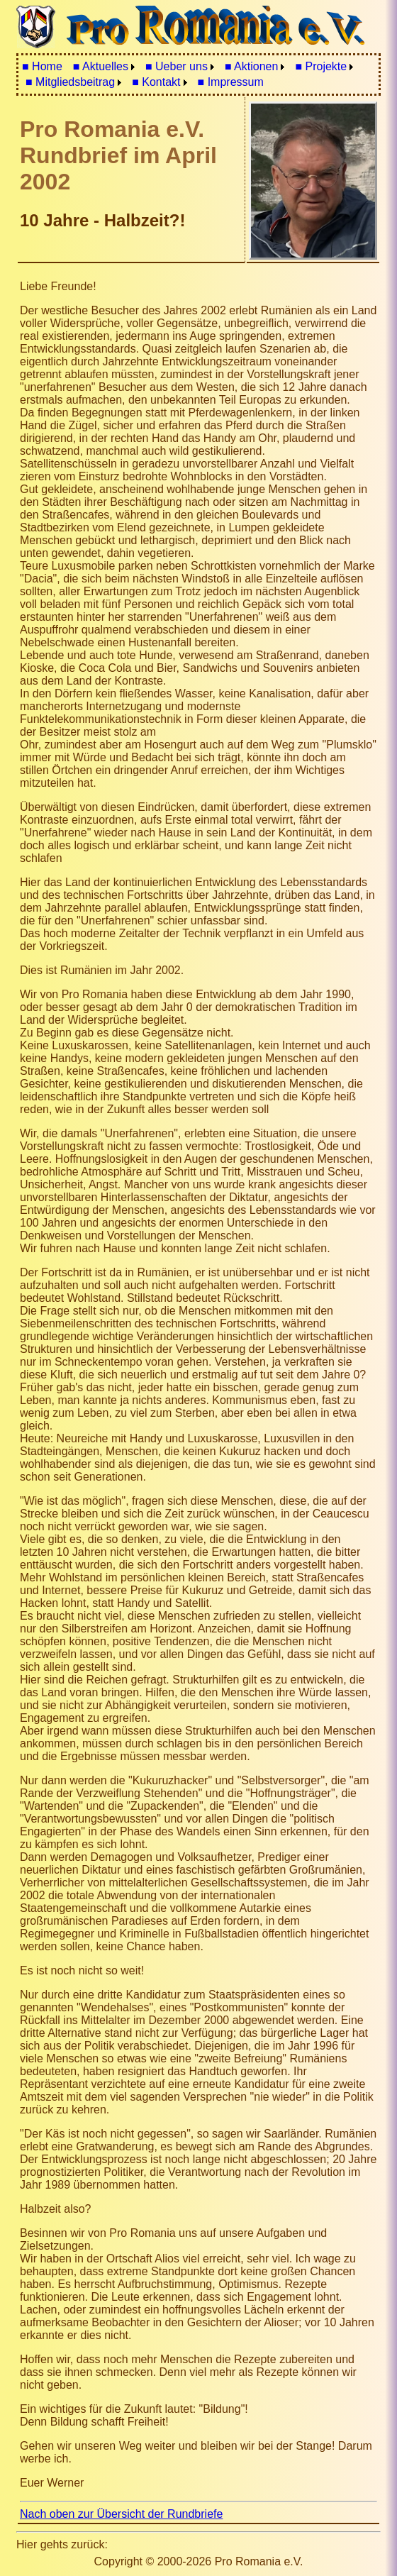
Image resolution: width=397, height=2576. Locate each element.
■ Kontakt (156, 82)
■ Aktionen (252, 66)
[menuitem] (42, 66)
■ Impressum (231, 82)
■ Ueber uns (176, 66)
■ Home (42, 66)
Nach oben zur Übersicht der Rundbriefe (121, 2514)
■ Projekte (321, 66)
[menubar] (198, 74)
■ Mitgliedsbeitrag (70, 82)
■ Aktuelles (100, 66)
